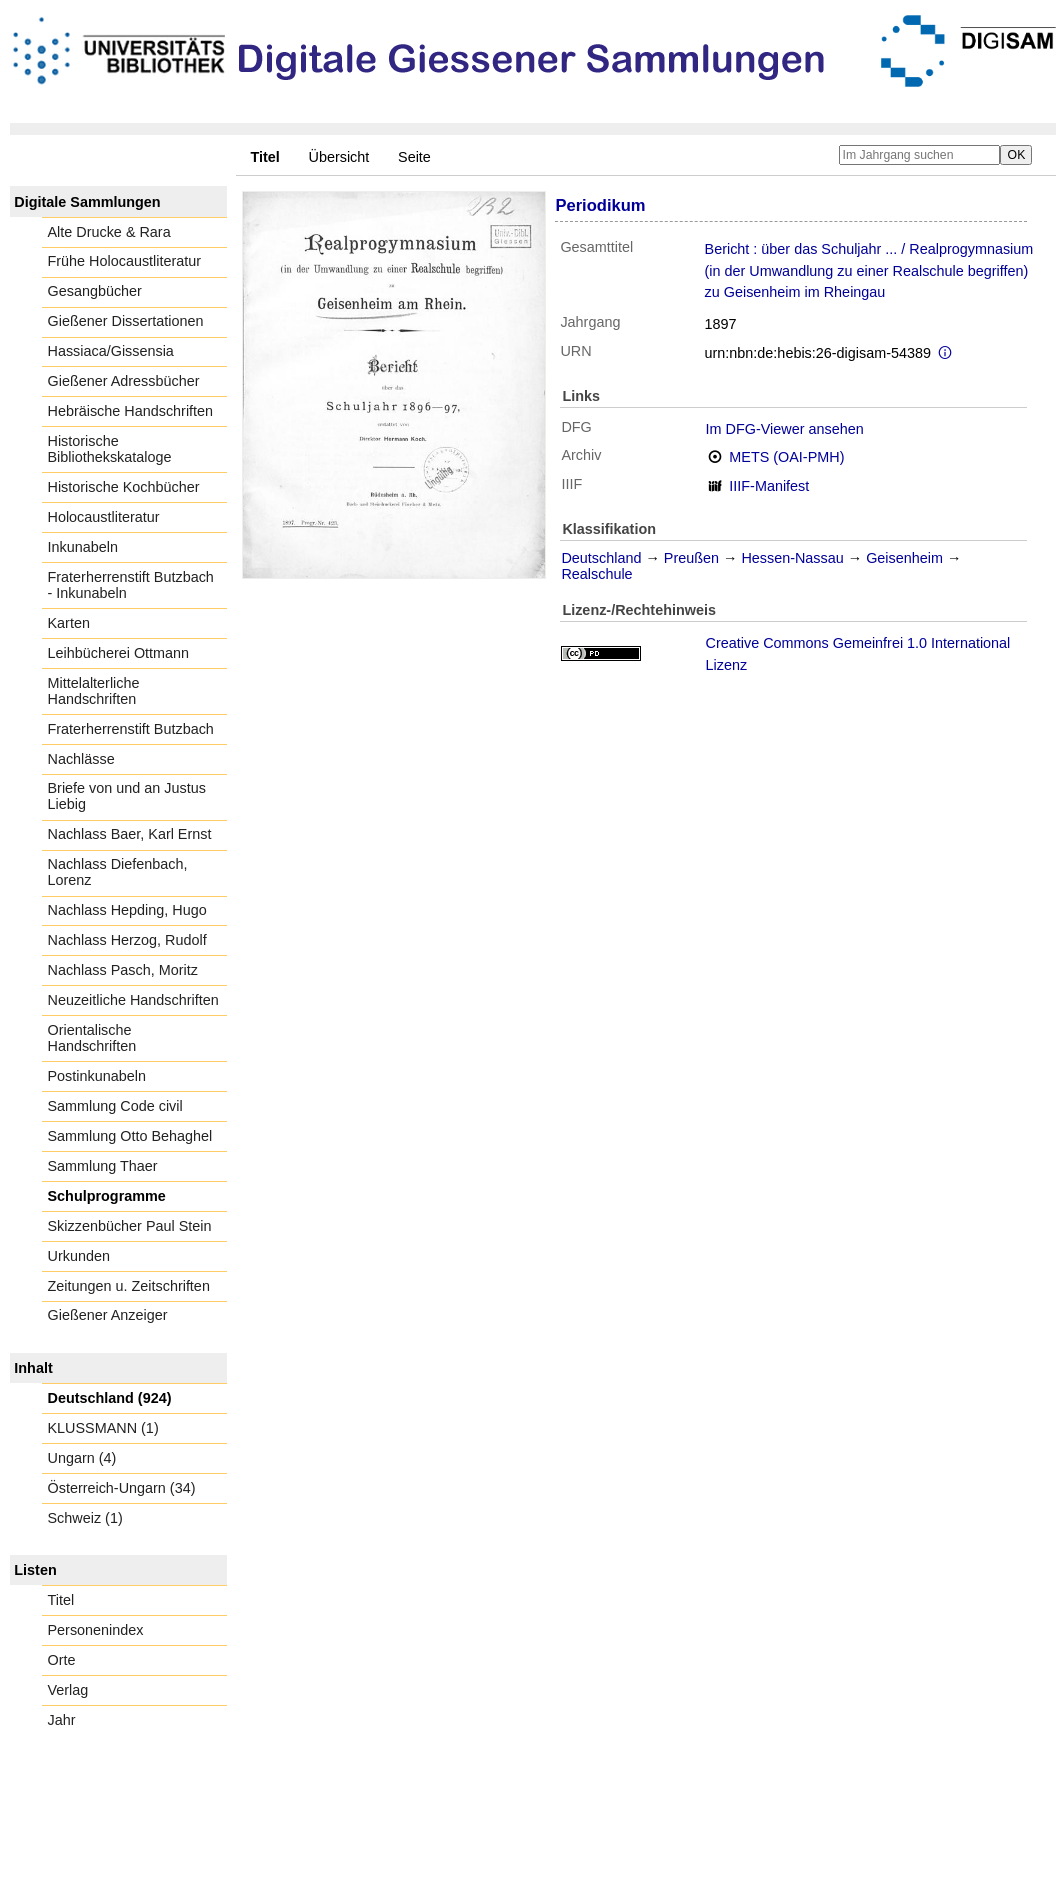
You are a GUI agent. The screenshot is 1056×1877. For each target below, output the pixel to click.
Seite (414, 157)
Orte (62, 1660)
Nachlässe (81, 759)
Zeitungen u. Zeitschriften (129, 1286)
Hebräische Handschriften (131, 411)
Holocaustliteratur (104, 517)
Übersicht (339, 157)
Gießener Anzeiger (108, 1315)
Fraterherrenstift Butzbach (131, 729)
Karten (69, 623)
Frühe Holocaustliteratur (125, 261)
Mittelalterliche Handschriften (94, 691)
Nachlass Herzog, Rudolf (127, 940)
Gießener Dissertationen (126, 321)
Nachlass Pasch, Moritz (123, 970)
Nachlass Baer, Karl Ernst (130, 834)
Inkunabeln (83, 547)
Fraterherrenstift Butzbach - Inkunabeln (131, 585)
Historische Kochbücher (124, 487)
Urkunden (79, 1256)
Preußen (691, 558)
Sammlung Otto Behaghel (130, 1136)
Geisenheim (904, 558)
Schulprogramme (107, 1196)
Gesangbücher (95, 291)
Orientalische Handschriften (92, 1038)
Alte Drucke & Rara (109, 232)
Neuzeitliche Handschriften (133, 1000)
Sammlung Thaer (103, 1166)
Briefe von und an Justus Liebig (127, 796)
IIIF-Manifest (769, 486)
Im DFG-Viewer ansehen (785, 429)
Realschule (596, 574)
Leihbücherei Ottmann (119, 653)
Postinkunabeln (97, 1076)
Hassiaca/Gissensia (111, 351)
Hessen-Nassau (792, 558)
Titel (61, 1600)
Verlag (68, 1690)
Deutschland (601, 558)
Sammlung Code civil (115, 1106)
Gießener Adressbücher (124, 381)
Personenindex (96, 1630)
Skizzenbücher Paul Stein (130, 1226)
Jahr (62, 1720)
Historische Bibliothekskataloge (110, 449)
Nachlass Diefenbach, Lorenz (118, 872)
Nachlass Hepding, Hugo (127, 910)
